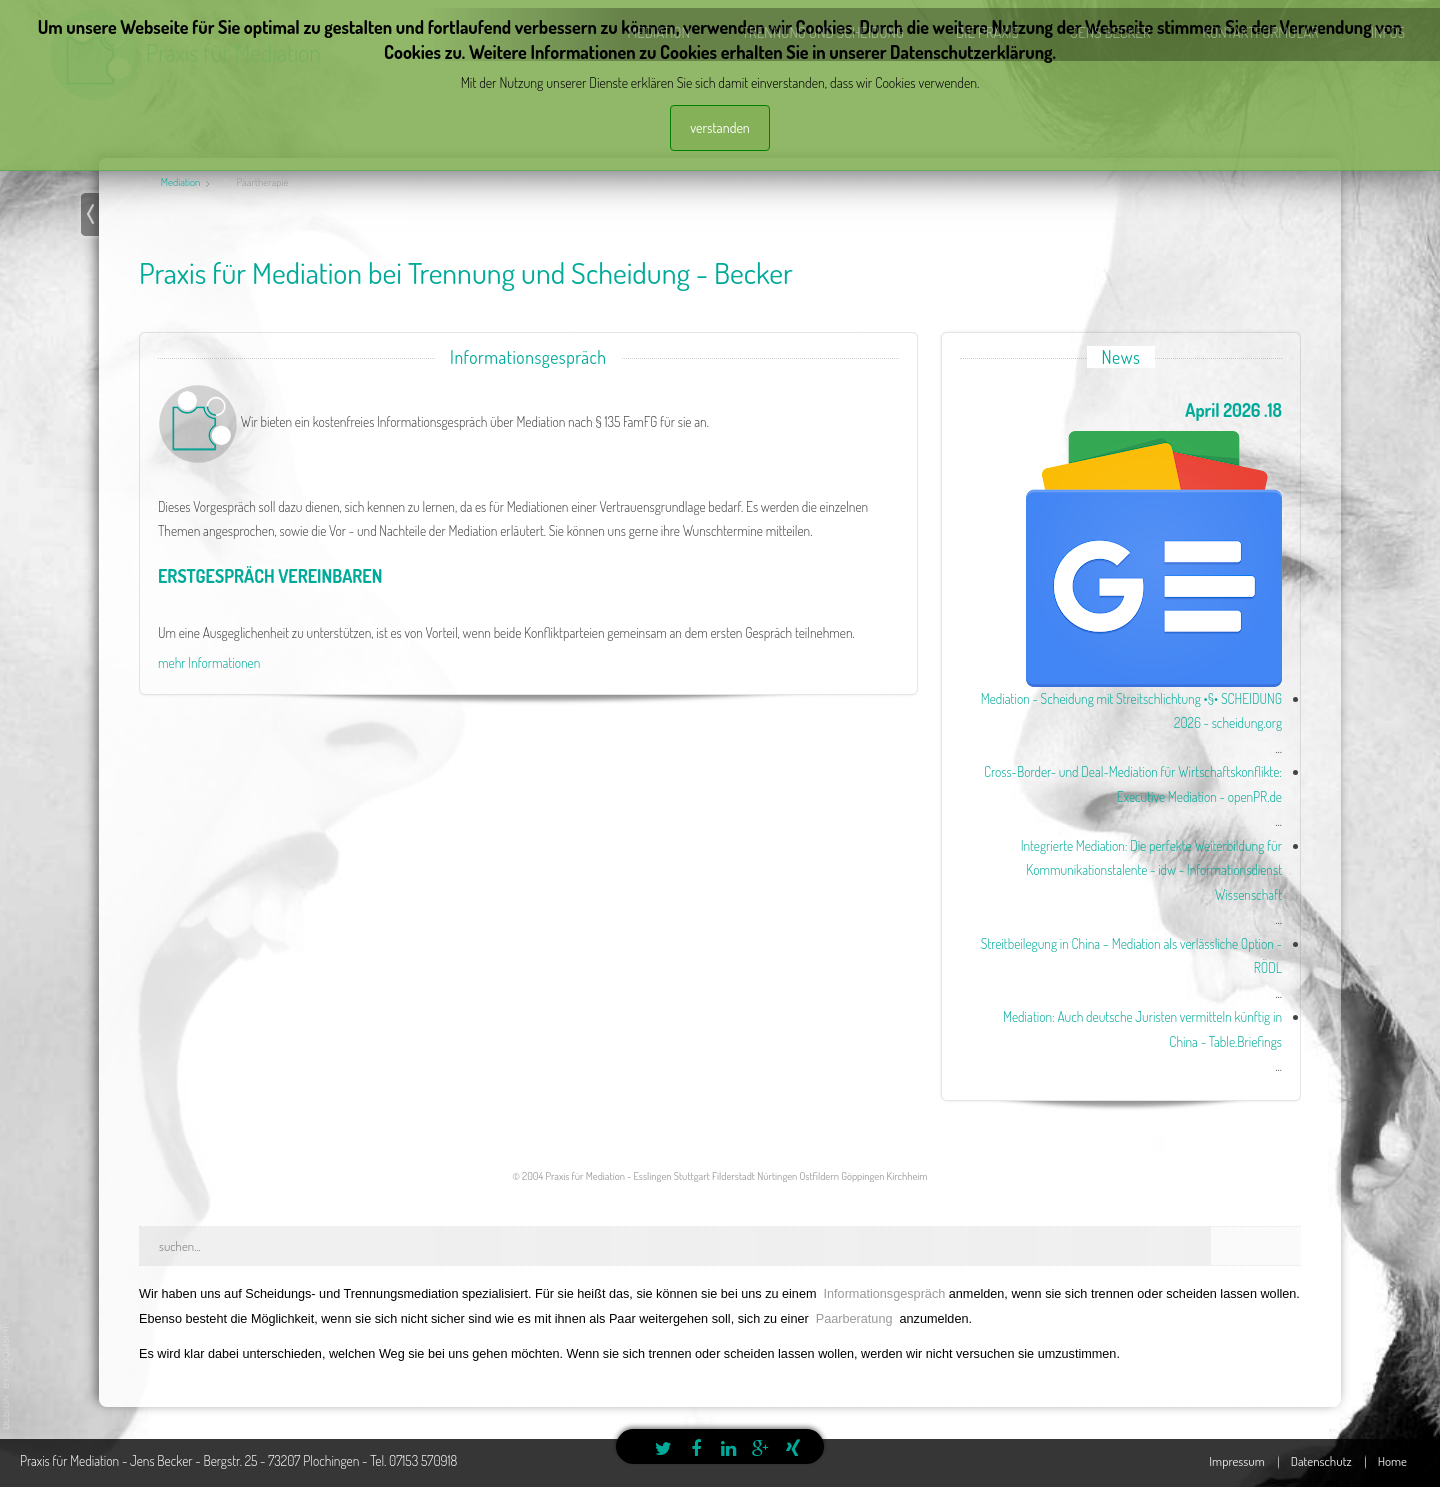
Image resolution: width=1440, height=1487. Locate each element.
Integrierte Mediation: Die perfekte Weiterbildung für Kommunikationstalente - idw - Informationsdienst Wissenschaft (1151, 870)
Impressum (1236, 1461)
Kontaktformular (1260, 32)
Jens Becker (1111, 32)
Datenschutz (1321, 1461)
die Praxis (987, 32)
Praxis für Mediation (233, 52)
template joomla (7, 1372)
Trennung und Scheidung (823, 32)
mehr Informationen (209, 662)
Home (1392, 1461)
